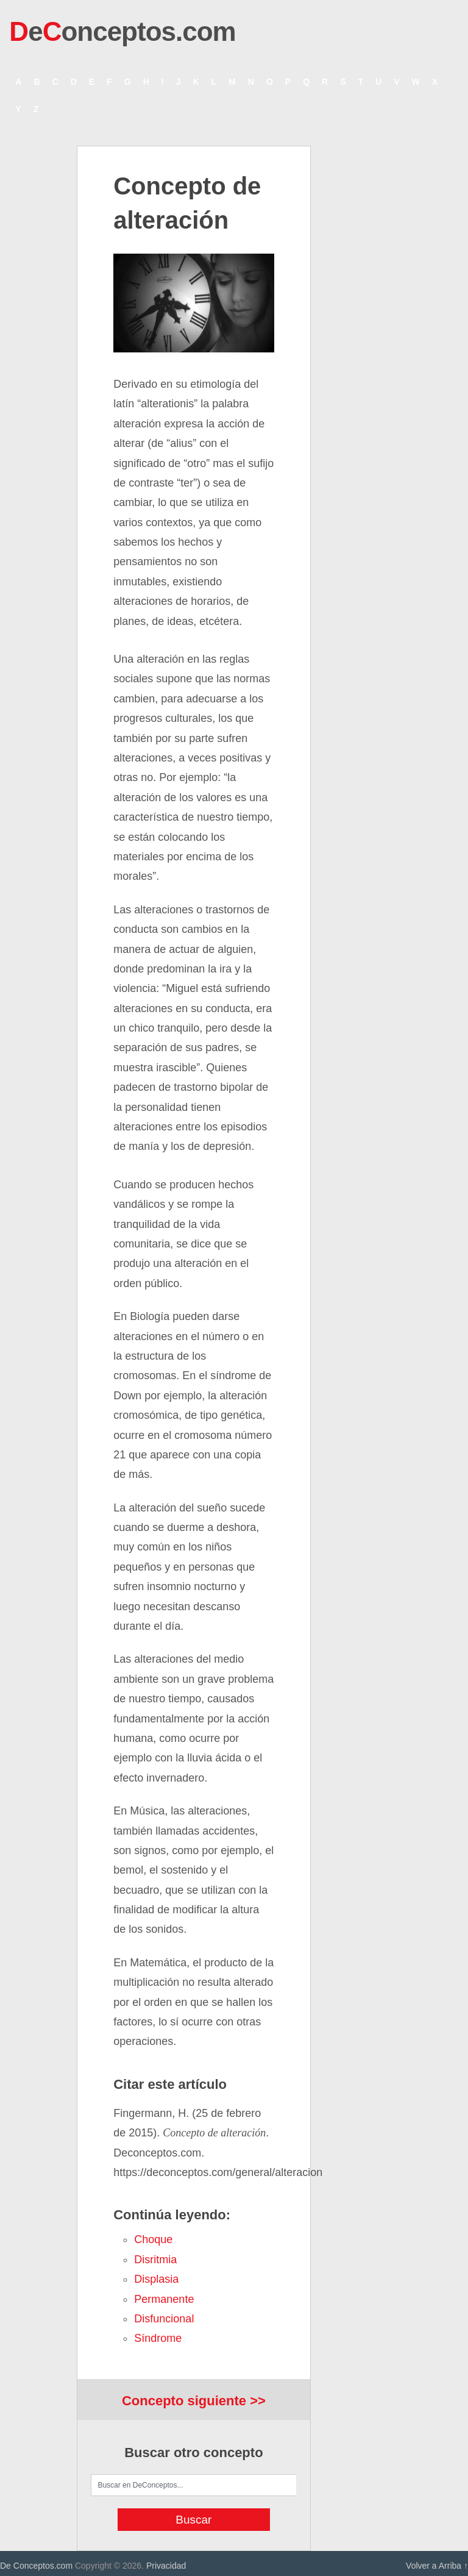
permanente (164, 2299)
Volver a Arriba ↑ (437, 2566)
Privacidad (166, 2566)
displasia (156, 2279)
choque (153, 2239)
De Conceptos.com (36, 2566)
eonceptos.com (122, 31)
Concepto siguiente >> (194, 2400)
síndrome (158, 2338)
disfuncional (164, 2319)
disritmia (155, 2259)
